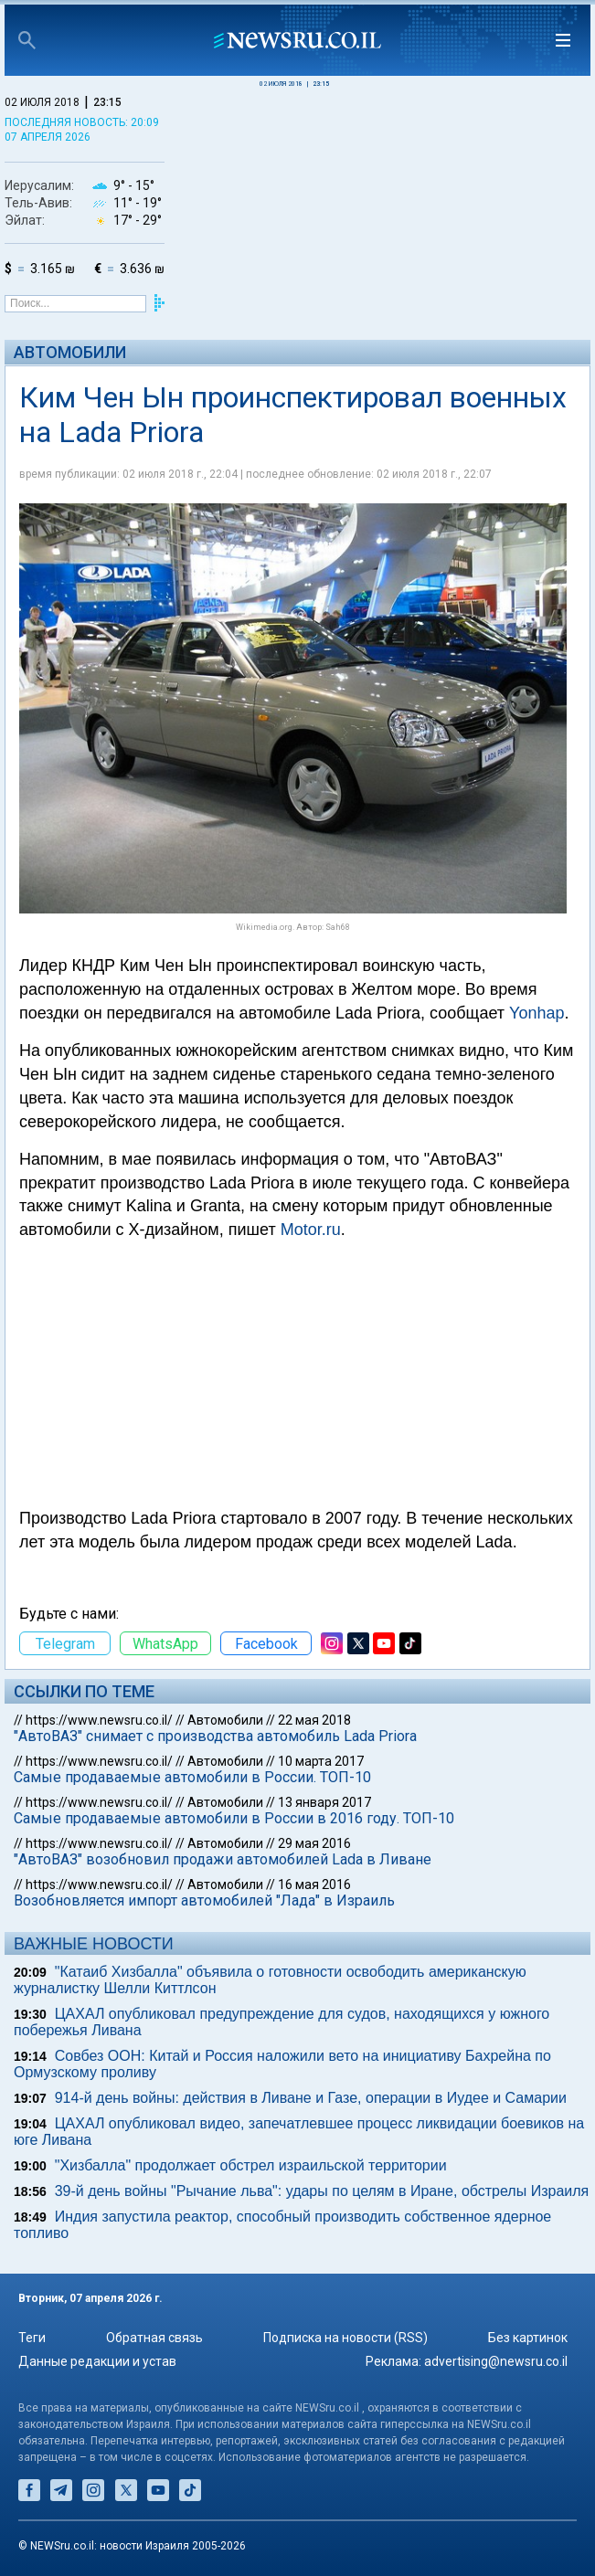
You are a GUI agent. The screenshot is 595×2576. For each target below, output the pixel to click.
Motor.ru (311, 1229)
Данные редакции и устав (97, 2361)
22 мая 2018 (314, 1720)
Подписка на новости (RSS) (345, 2337)
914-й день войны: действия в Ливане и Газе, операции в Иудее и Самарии (311, 2098)
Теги (32, 2337)
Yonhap (536, 1013)
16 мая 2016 (314, 1884)
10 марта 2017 (321, 1761)
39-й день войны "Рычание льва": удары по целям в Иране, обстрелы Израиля (322, 2191)
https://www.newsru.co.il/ (99, 1720)
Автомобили (70, 352)
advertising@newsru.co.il (496, 2361)
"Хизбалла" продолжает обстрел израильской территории (251, 2165)
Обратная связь (154, 2337)
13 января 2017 (324, 1802)
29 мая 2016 (314, 1843)
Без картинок (528, 2337)
